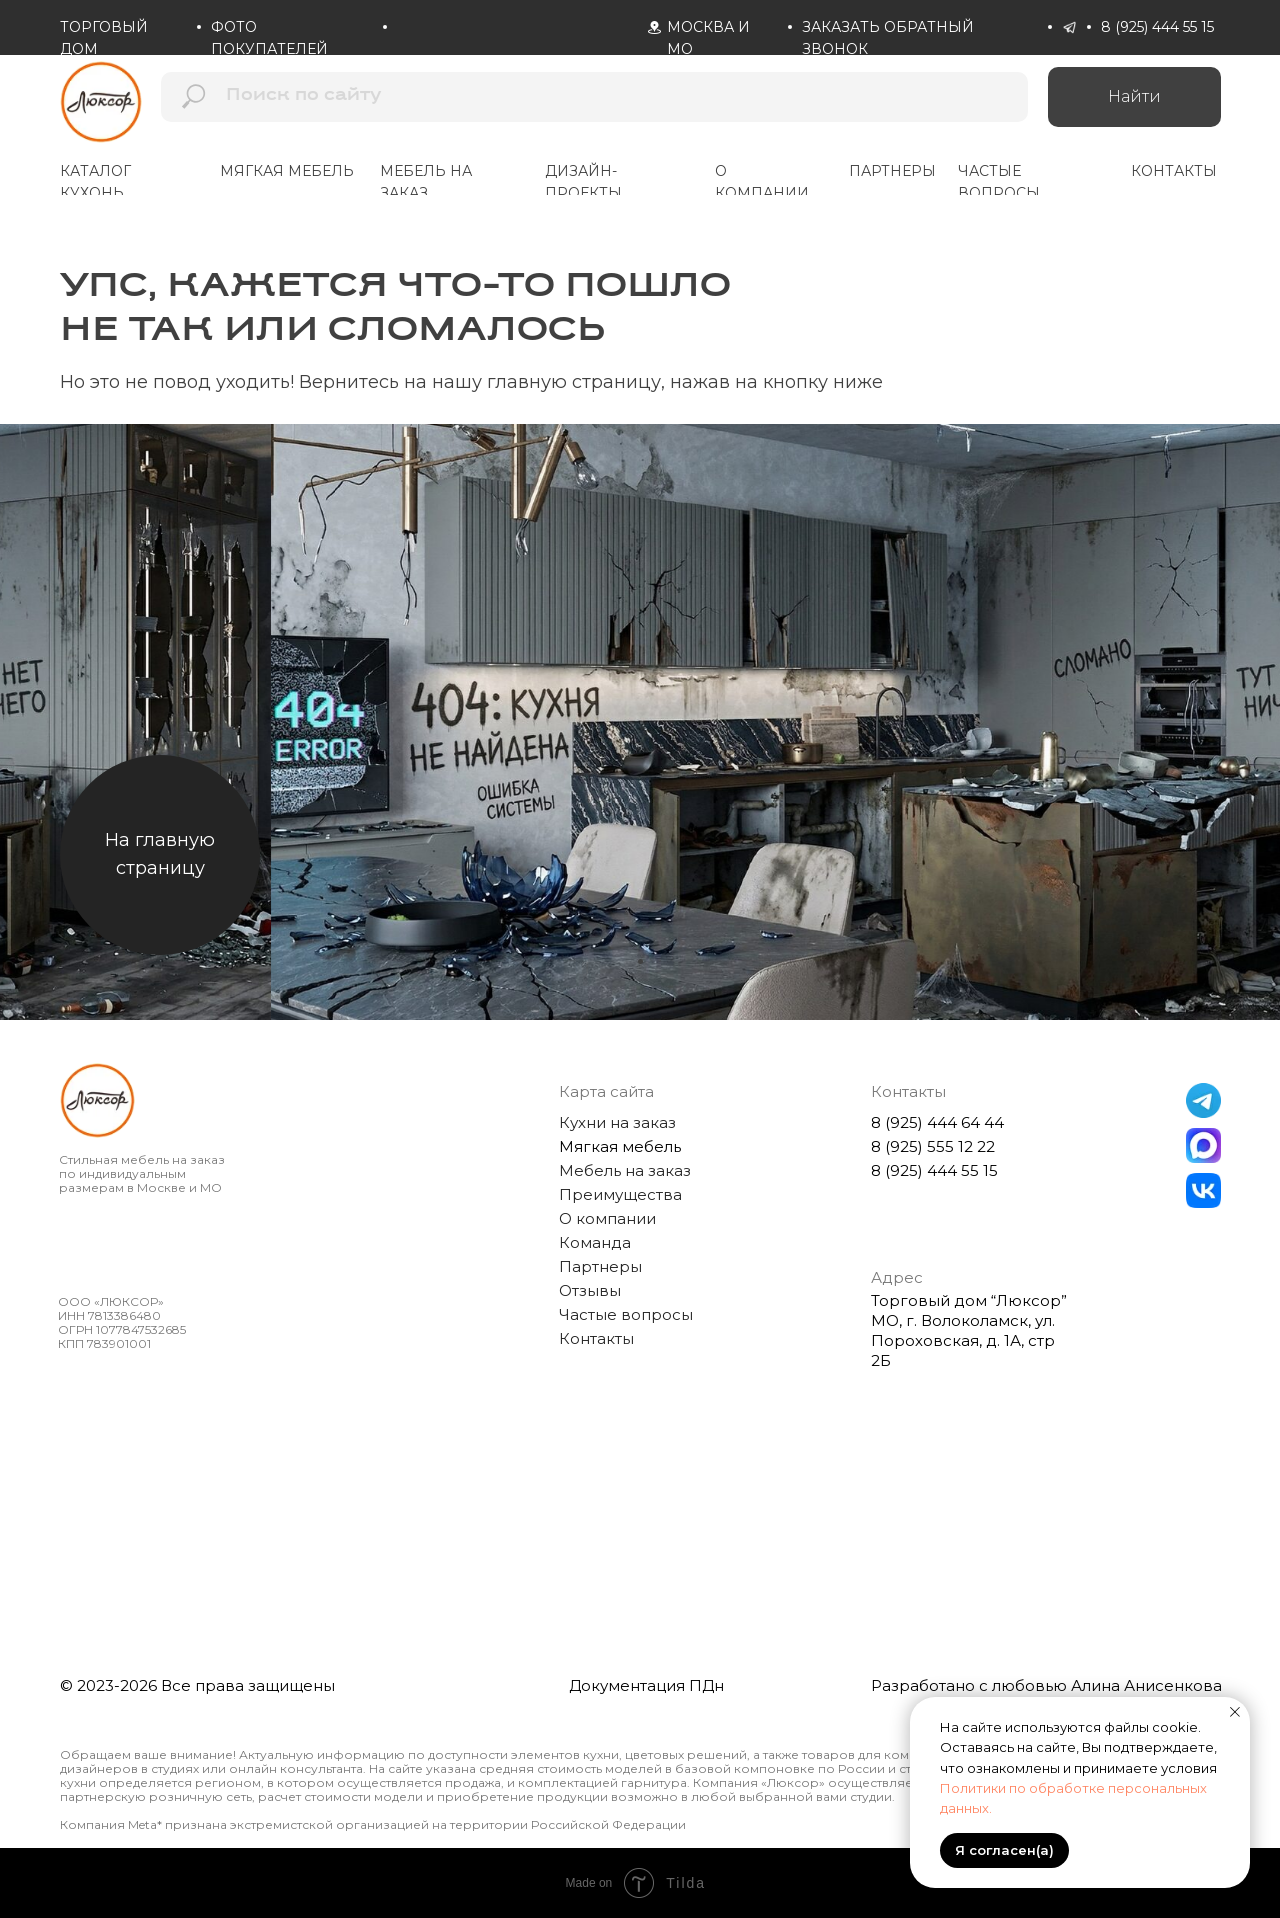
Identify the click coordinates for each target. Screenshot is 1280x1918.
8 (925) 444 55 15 (1157, 27)
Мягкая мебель (620, 1146)
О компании (607, 1218)
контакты (1174, 171)
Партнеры (600, 1266)
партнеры (892, 171)
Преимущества (620, 1194)
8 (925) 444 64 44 (937, 1122)
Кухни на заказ (617, 1122)
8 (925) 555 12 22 (933, 1146)
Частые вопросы (626, 1314)
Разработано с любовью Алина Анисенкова (1046, 1685)
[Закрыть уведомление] (1235, 1712)
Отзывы (590, 1290)
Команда (595, 1242)
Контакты (596, 1338)
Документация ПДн (646, 1685)
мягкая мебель (287, 171)
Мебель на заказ (625, 1170)
